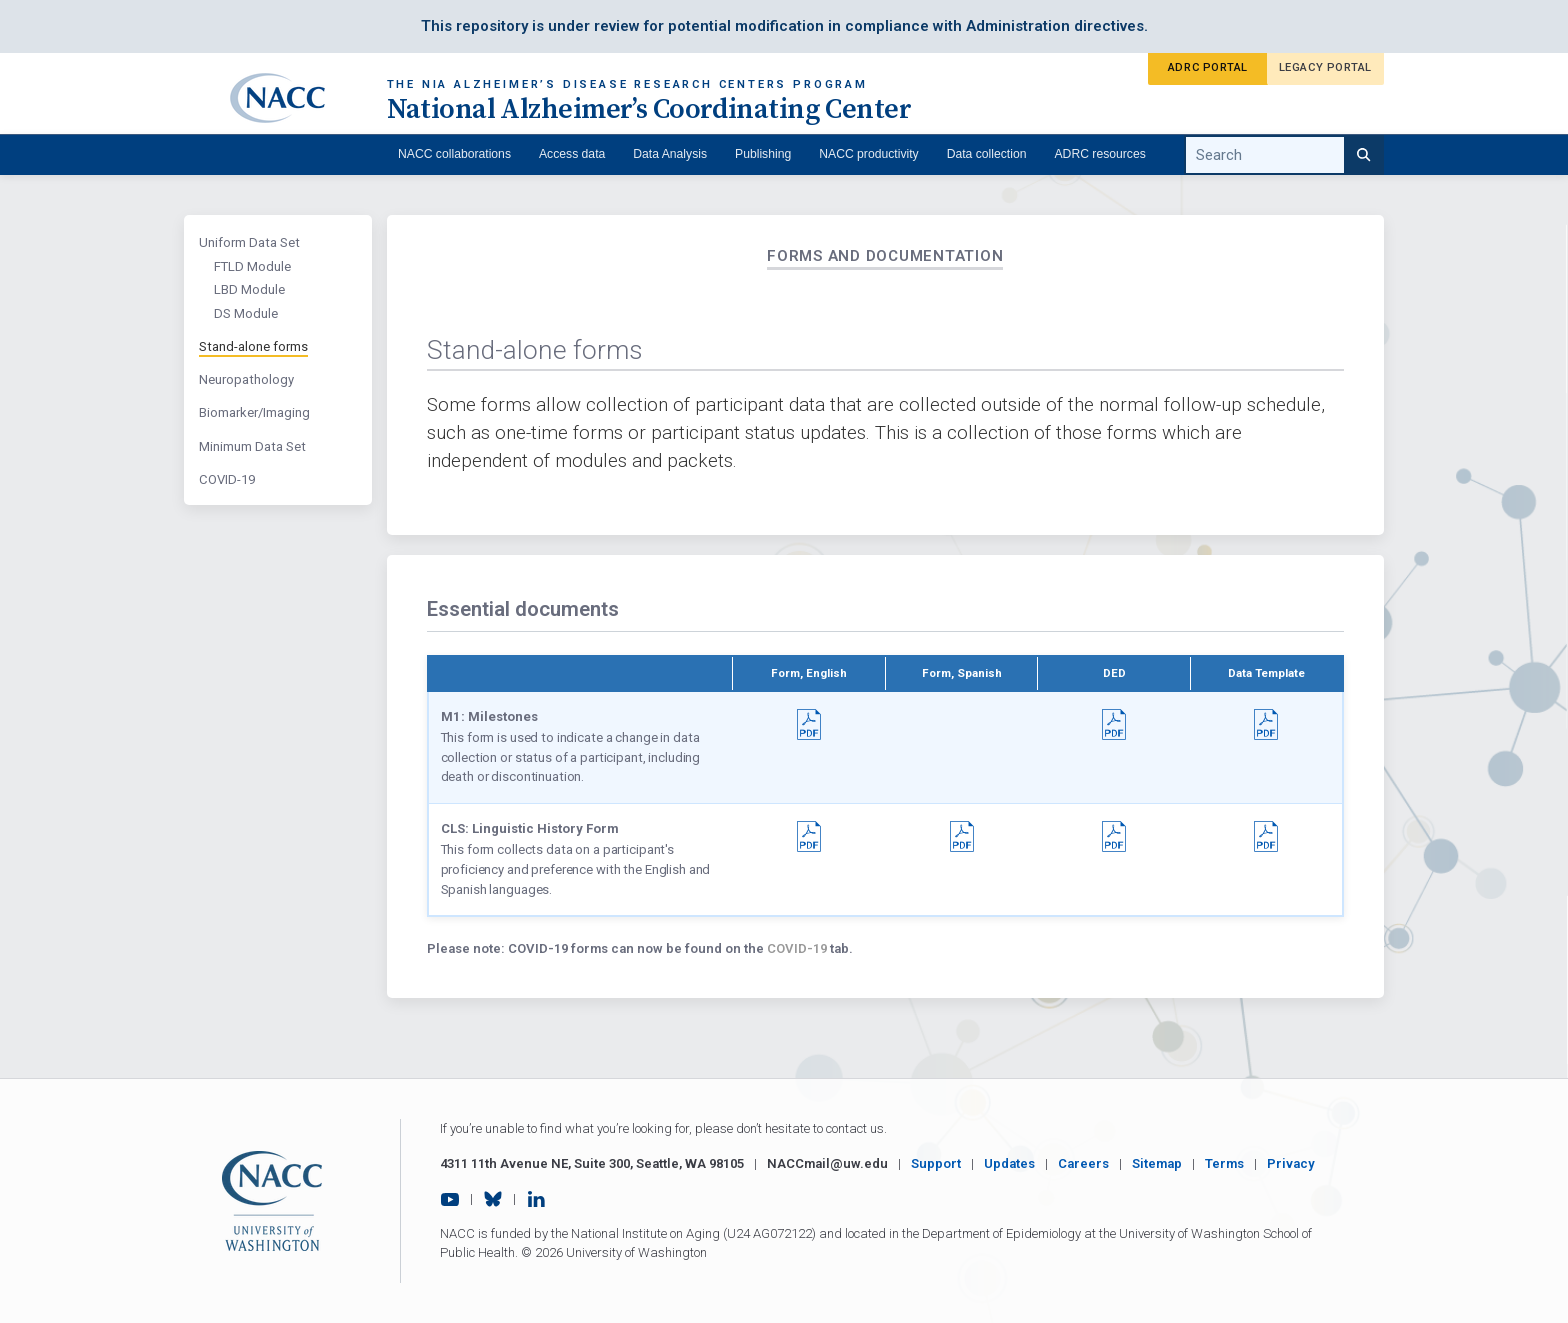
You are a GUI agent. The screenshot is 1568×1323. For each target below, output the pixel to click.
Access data (572, 154)
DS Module (246, 313)
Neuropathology (246, 379)
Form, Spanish (962, 673)
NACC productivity (868, 154)
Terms (1224, 1163)
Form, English (809, 673)
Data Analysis (670, 154)
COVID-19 (227, 479)
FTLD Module (252, 266)
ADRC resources (1100, 154)
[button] (809, 718)
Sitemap (1157, 1163)
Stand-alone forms (253, 346)
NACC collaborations (454, 154)
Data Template (1266, 673)
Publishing (763, 154)
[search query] (1284, 155)
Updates (1009, 1163)
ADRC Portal (1208, 67)
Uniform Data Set (249, 242)
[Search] (1364, 155)
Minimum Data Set (252, 446)
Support (936, 1163)
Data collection (987, 154)
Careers (1083, 1163)
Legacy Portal (1325, 67)
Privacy (1291, 1163)
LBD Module (249, 289)
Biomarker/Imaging (254, 412)
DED (1114, 673)
